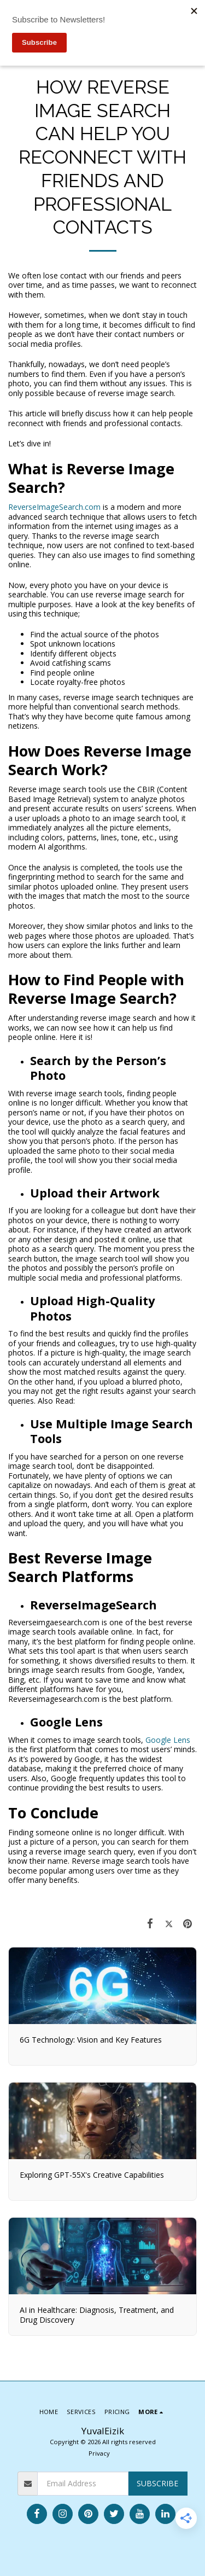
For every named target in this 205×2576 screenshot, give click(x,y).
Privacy (99, 2453)
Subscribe (157, 2483)
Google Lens (167, 1740)
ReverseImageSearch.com (54, 507)
